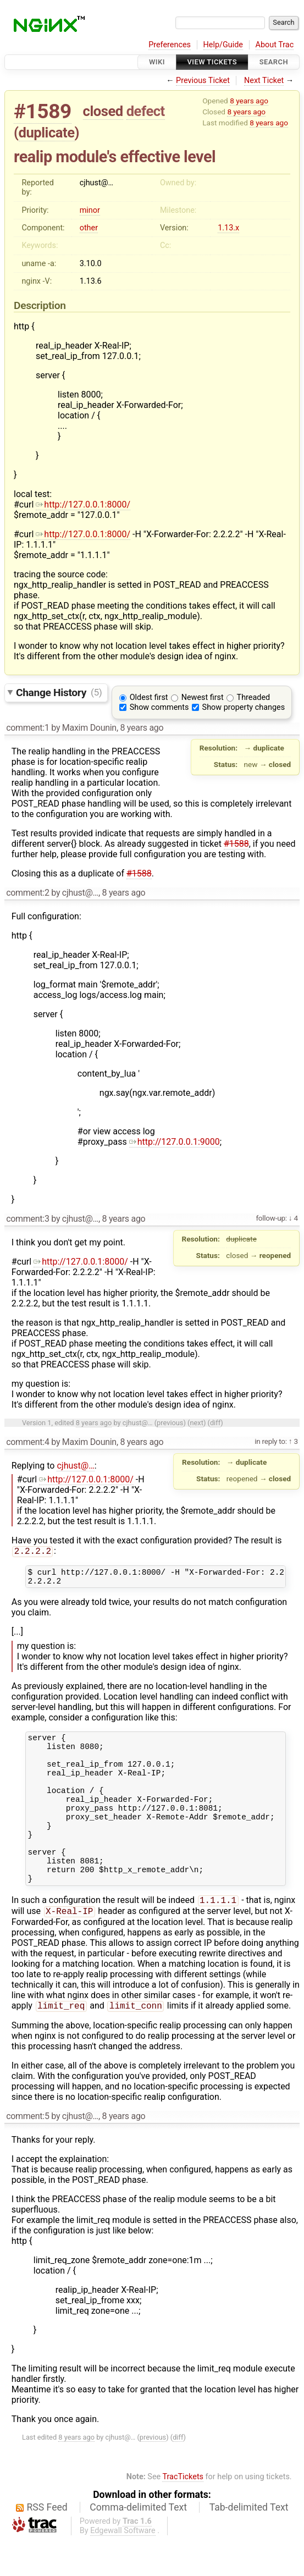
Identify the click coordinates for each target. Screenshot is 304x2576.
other (89, 228)
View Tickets (212, 62)
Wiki (157, 62)
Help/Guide (223, 44)
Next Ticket (264, 80)
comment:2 (27, 892)
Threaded (253, 697)
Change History (59, 692)
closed (103, 111)
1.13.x (228, 228)
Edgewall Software (123, 2566)
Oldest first (149, 697)
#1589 (42, 111)
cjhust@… (75, 1465)
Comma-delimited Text (138, 2543)
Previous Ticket (203, 80)
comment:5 (27, 2152)
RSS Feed (47, 2543)
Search (273, 62)
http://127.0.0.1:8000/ (83, 504)
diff (215, 1423)
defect (145, 111)
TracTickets (182, 2512)
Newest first (202, 697)
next (196, 1423)
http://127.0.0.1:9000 (174, 1142)
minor (90, 210)
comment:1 (27, 727)
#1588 (236, 844)
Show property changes (243, 707)
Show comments (159, 707)
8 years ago (249, 100)
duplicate (47, 132)
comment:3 (27, 1218)
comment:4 (27, 1442)
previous (170, 1423)
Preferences (169, 44)
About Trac (275, 44)
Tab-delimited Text (249, 2543)
